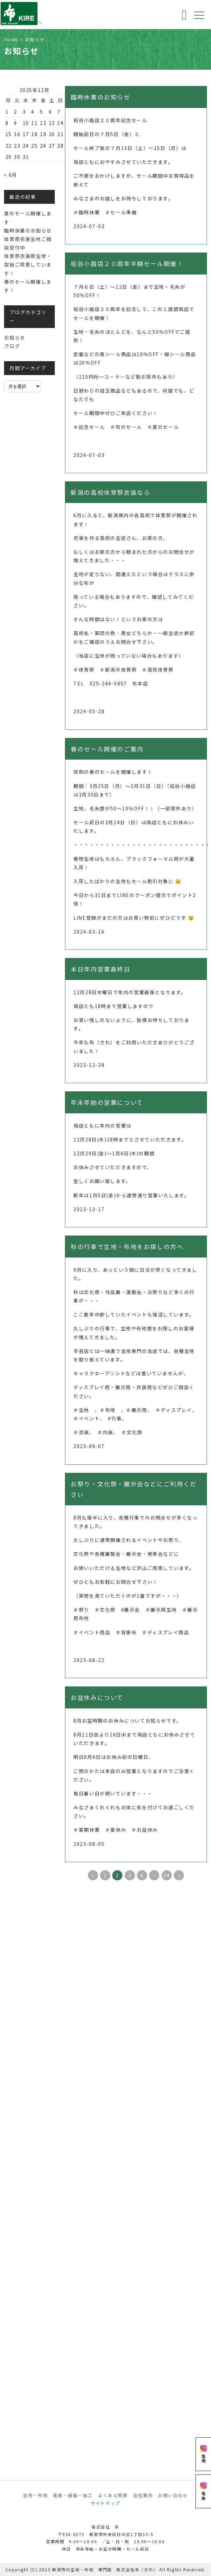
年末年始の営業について (107, 1102)
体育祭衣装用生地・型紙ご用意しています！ (27, 264)
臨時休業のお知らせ (100, 97)
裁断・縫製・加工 (73, 2495)
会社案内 (143, 2495)
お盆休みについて (97, 1697)
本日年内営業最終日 (100, 969)
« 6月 (10, 174)
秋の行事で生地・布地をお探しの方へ (127, 1246)
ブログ (12, 346)
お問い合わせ (173, 2495)
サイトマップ (105, 2503)
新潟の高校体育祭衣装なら (110, 492)
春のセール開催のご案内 (107, 749)
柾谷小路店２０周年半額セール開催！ (127, 263)
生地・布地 (35, 2495)
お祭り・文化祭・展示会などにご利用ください (133, 1489)
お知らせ (14, 337)
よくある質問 (113, 2495)
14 (166, 1875)
